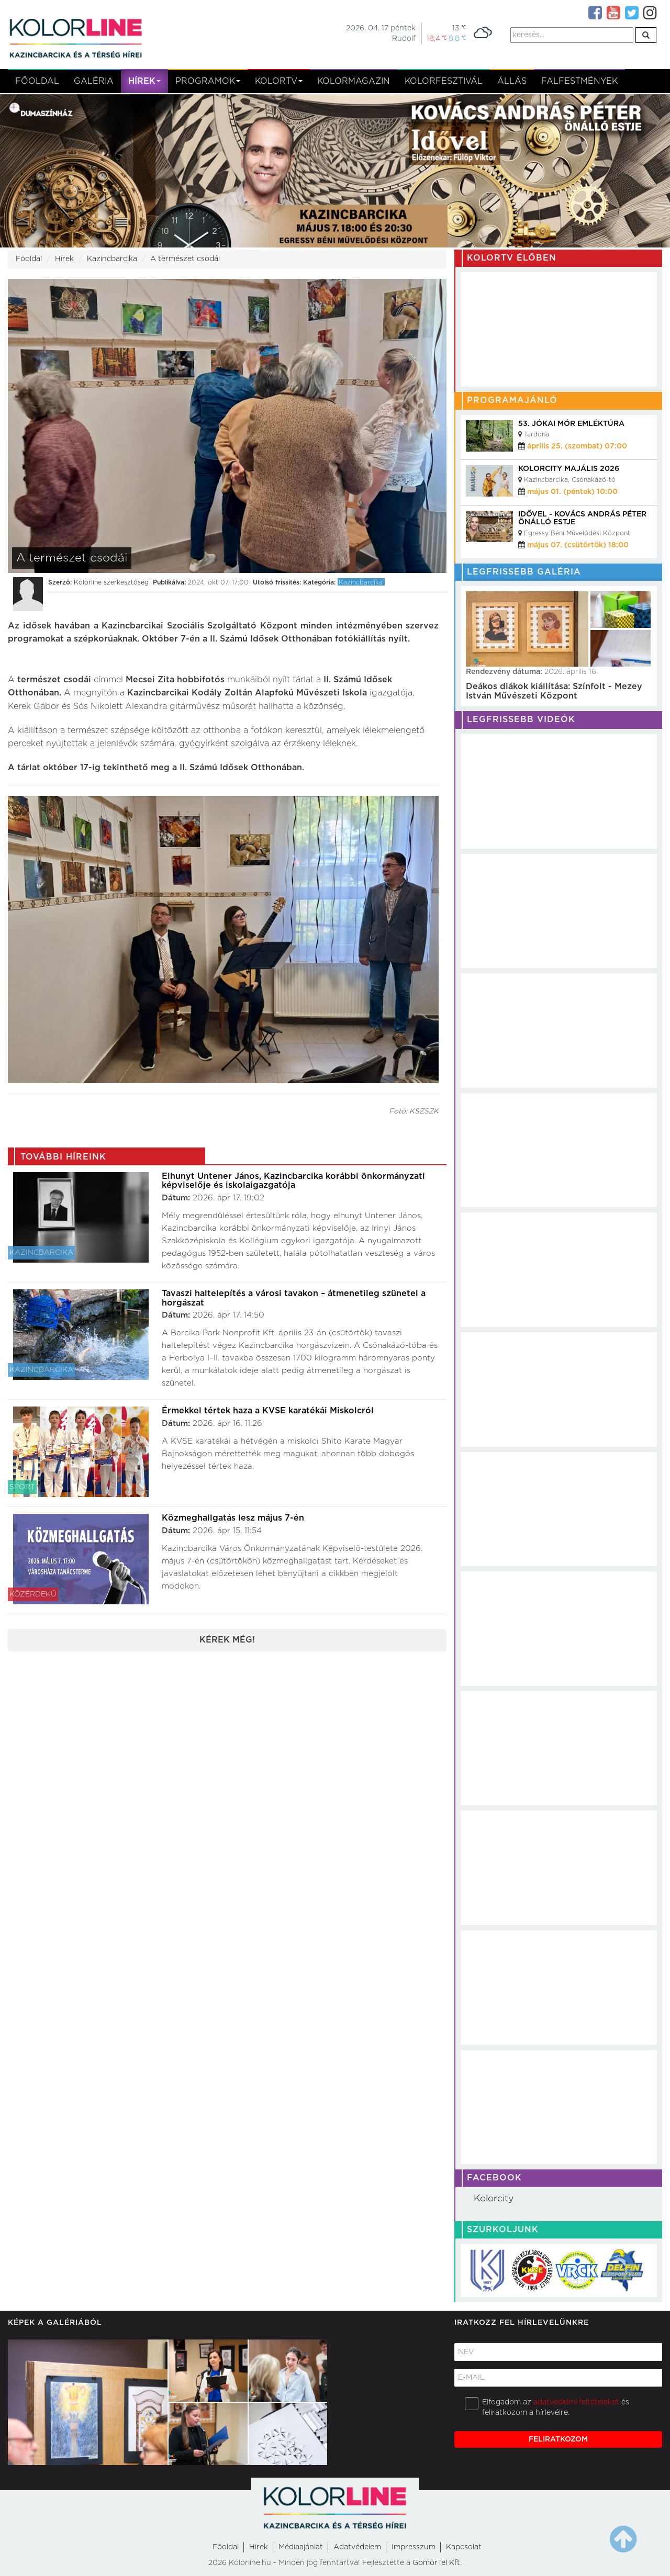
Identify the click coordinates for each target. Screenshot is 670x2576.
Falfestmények (579, 81)
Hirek (258, 2547)
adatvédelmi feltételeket (576, 2402)
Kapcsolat (464, 2547)
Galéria (94, 81)
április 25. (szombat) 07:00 (577, 446)
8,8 (457, 38)
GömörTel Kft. (437, 2563)
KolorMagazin (353, 81)
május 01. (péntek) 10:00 (572, 492)
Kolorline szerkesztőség (111, 582)
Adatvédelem (357, 2547)
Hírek (144, 81)
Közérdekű (33, 1594)
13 (459, 28)
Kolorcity (493, 2198)
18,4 (436, 38)
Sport (22, 1487)
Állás (512, 81)
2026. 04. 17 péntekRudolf (381, 33)
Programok (207, 81)
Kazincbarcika (112, 259)
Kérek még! (227, 1640)
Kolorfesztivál (444, 81)
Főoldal (37, 81)
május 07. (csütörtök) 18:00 (578, 545)
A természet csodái (185, 259)
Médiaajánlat (300, 2547)
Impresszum (414, 2547)
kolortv (279, 81)
